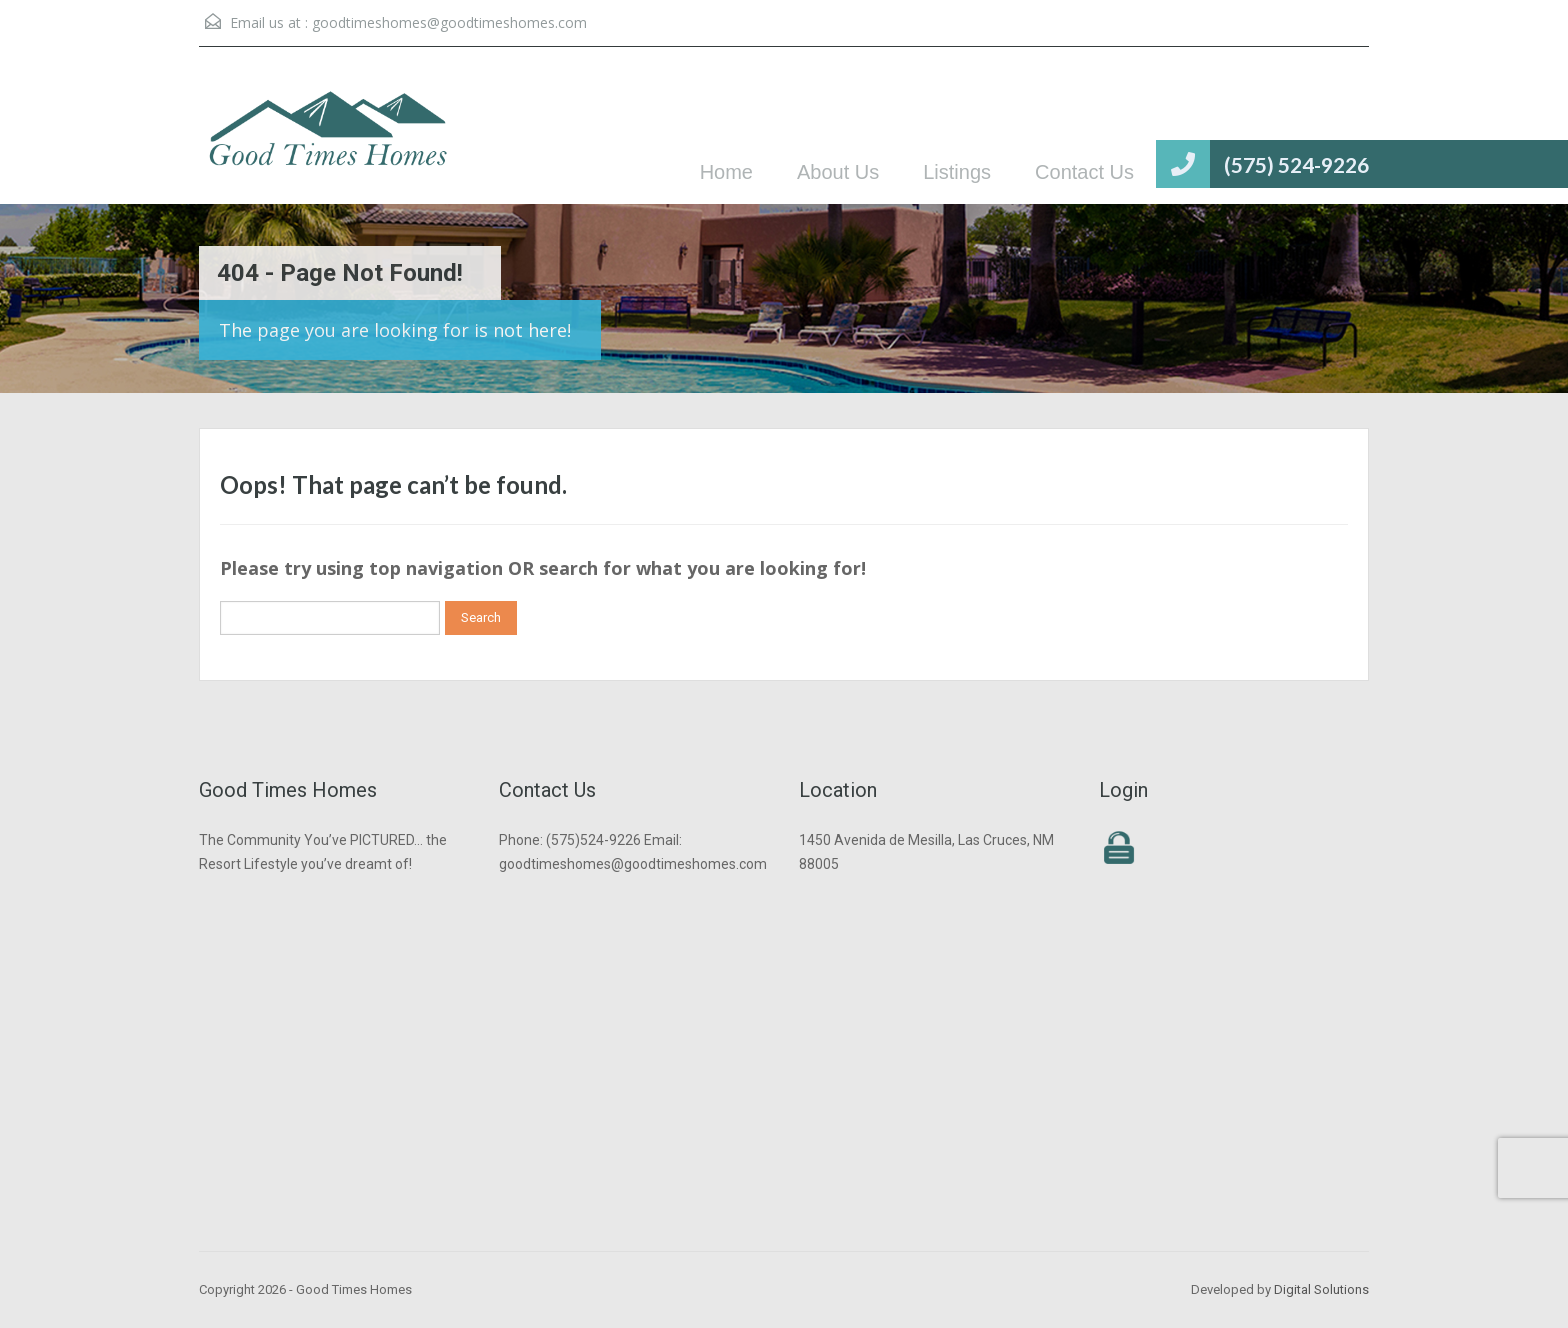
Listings (957, 172)
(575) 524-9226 (1296, 164)
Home (726, 172)
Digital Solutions (1321, 1289)
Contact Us (1084, 172)
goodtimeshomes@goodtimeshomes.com (449, 22)
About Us (838, 172)
